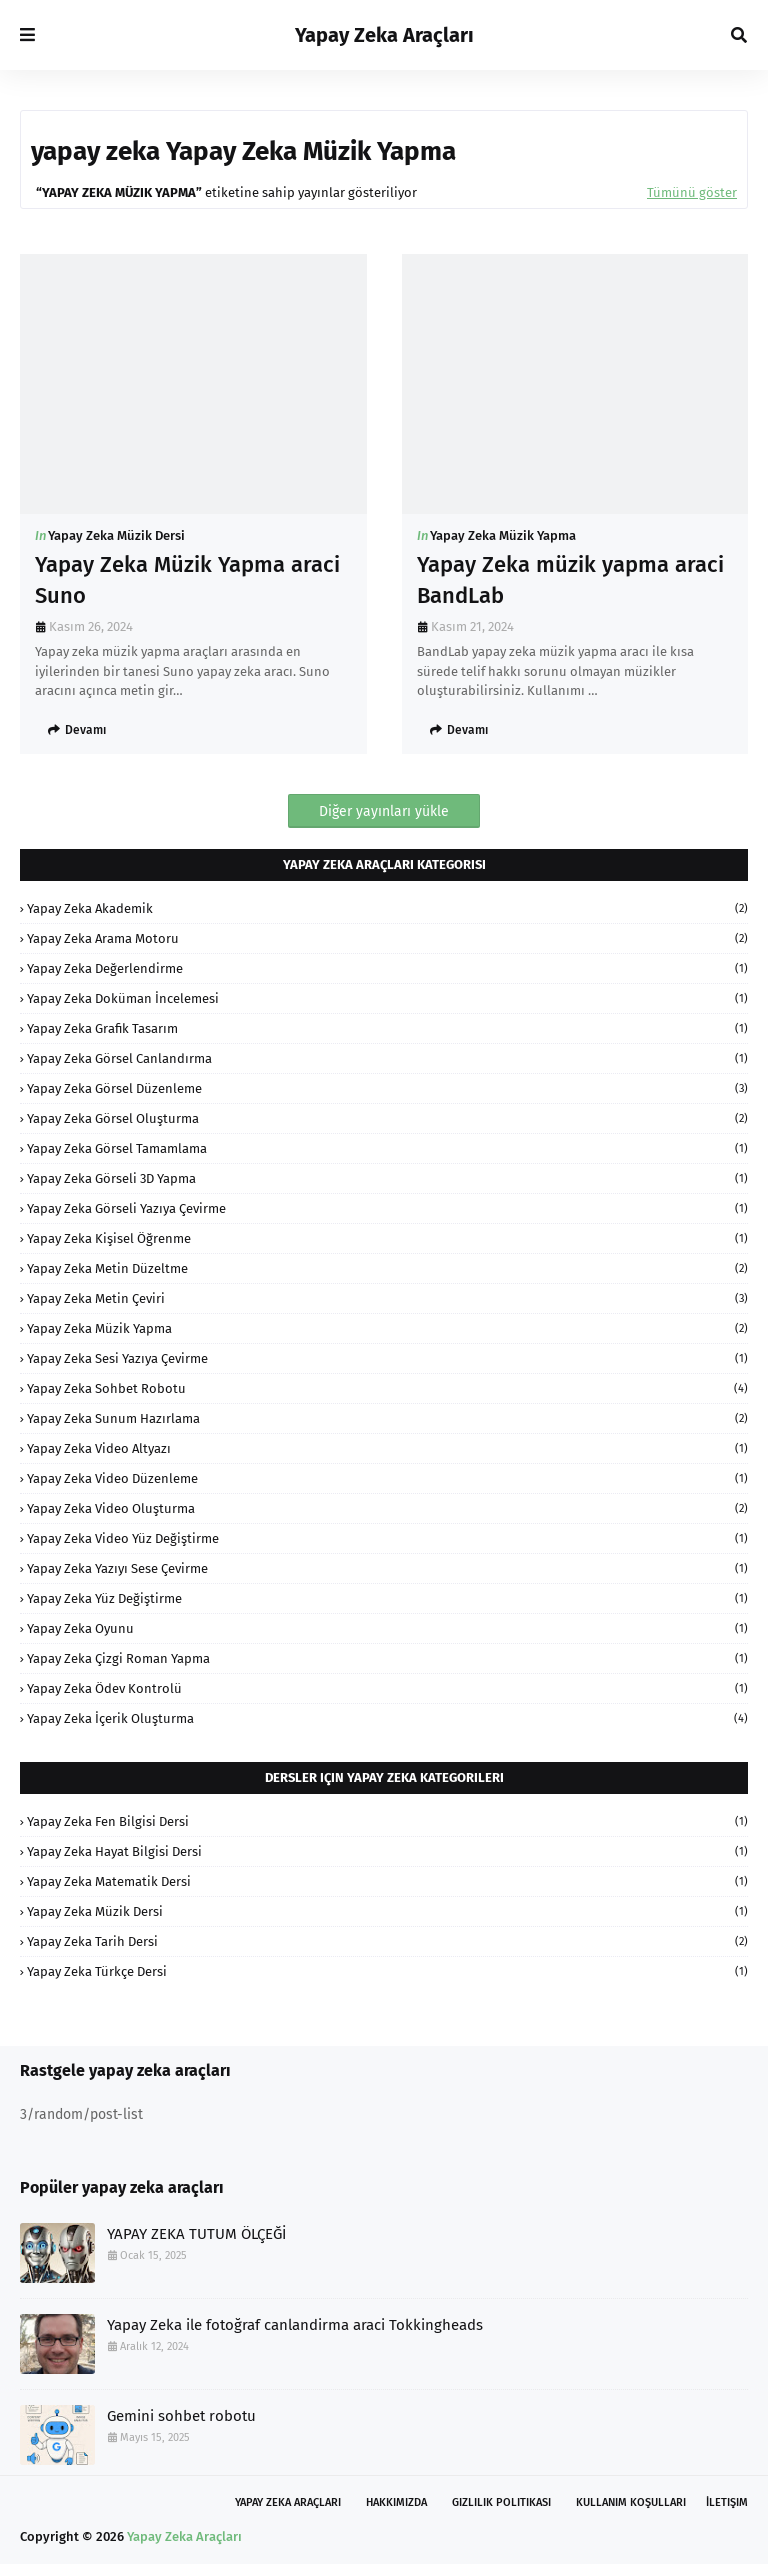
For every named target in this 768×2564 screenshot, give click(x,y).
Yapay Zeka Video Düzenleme (387, 1478)
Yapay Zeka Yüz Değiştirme (387, 1598)
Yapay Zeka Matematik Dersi (387, 1881)
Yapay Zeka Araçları (384, 35)
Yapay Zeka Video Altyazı (387, 1448)
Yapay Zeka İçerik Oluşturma (387, 1718)
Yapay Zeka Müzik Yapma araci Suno (187, 580)
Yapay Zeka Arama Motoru (387, 938)
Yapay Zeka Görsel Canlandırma (387, 1058)
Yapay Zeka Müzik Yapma (503, 535)
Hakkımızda (396, 2502)
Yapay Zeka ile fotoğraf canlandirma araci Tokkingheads (295, 2325)
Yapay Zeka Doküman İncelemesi (387, 998)
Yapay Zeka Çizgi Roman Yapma (387, 1658)
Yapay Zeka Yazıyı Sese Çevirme (387, 1568)
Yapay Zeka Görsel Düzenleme (387, 1088)
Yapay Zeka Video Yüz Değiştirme (387, 1538)
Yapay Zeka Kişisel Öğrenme (387, 1238)
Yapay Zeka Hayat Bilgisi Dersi (387, 1851)
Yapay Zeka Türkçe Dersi (387, 1971)
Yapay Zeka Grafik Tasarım (387, 1028)
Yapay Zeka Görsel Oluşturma (387, 1118)
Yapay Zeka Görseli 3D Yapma (387, 1178)
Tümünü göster (692, 192)
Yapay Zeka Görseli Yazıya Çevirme (387, 1208)
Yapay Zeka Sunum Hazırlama (387, 1418)
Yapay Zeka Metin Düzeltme (387, 1268)
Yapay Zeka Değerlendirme (387, 968)
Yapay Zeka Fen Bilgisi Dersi (387, 1821)
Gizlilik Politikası (501, 2502)
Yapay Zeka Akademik (387, 908)
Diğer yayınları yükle (384, 811)
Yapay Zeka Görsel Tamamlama (387, 1148)
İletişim (727, 2502)
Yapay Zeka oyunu (387, 1628)
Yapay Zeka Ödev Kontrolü (387, 1688)
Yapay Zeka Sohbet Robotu (387, 1388)
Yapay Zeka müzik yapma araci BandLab (570, 580)
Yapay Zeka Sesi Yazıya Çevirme (387, 1358)
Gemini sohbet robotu (181, 2416)
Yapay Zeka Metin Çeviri (387, 1298)
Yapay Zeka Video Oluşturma (387, 1508)
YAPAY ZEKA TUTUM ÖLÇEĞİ (196, 2234)
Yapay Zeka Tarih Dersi (387, 1941)
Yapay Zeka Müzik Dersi (116, 535)
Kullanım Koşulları (631, 2502)
